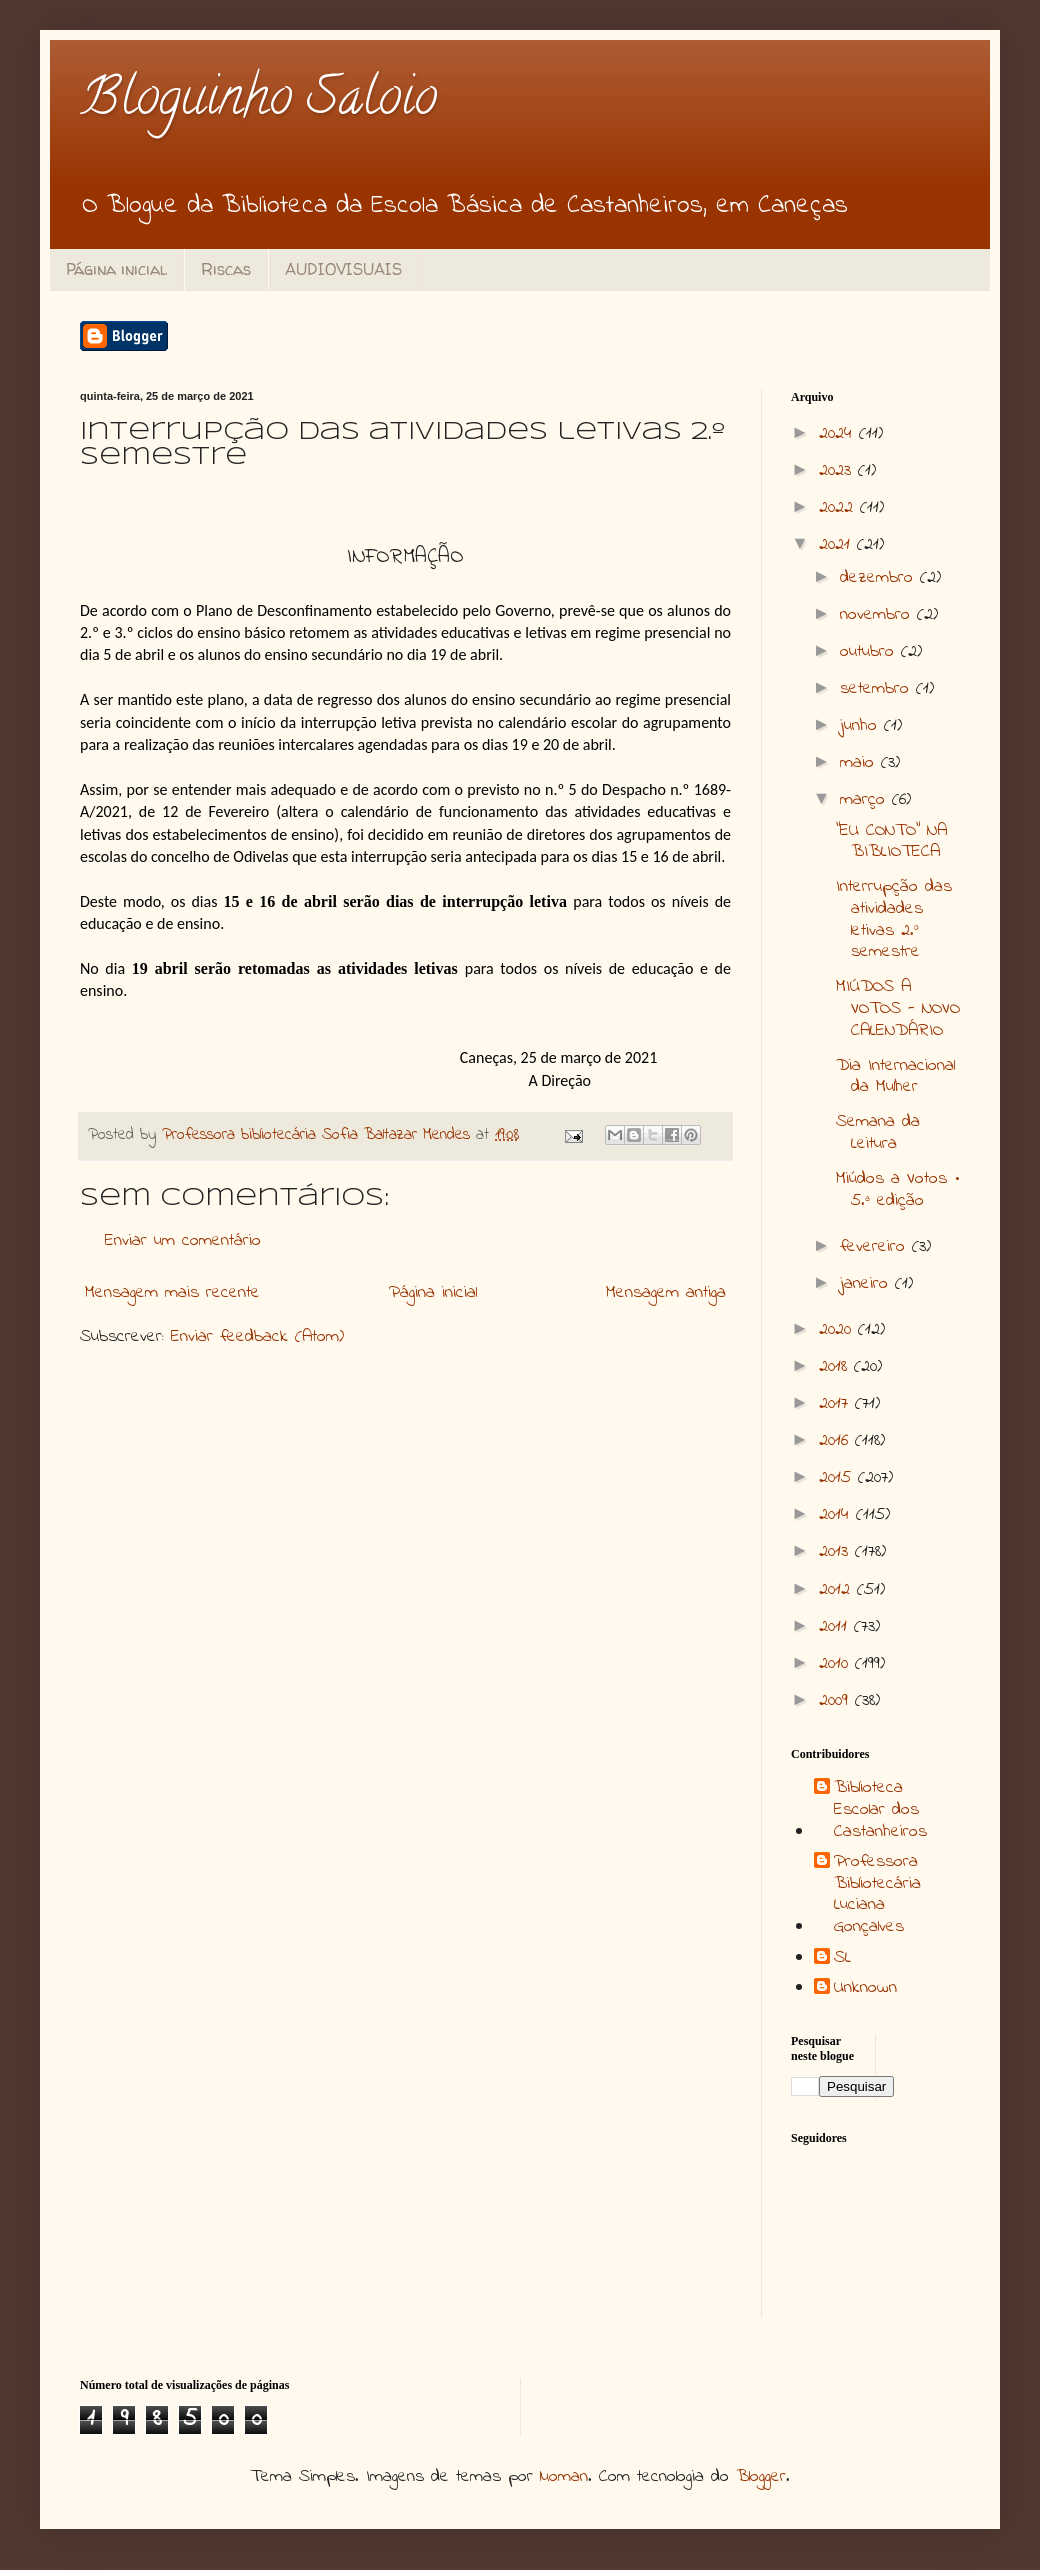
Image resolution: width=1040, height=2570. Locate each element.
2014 (837, 1515)
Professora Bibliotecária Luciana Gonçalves (877, 1895)
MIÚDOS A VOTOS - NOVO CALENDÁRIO (898, 1008)
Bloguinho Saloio (258, 102)
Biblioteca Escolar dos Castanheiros (880, 1810)
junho (862, 726)
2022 (839, 508)
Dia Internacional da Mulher (895, 1077)
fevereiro (876, 1247)
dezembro (880, 578)
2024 (839, 434)
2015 (838, 1478)
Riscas (226, 269)
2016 (837, 1441)
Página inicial (116, 269)
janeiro (867, 1284)
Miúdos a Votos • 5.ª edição (898, 1190)
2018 (836, 1367)
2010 (837, 1664)
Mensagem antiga (666, 1293)
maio (860, 763)
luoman (564, 2477)
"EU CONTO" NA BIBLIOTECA (891, 842)
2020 (838, 1330)
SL (842, 1959)
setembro (878, 689)
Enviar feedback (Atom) (257, 1337)
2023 (838, 471)
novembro (878, 615)
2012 (838, 1590)
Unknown (865, 1989)
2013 (837, 1552)
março (866, 800)
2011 (836, 1627)
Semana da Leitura (878, 1133)
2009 (837, 1701)
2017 (837, 1404)
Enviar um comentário (183, 1241)
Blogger (761, 2477)
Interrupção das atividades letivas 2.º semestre (894, 919)
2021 (838, 545)
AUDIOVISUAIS (343, 269)
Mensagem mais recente (172, 1293)
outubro (870, 652)
